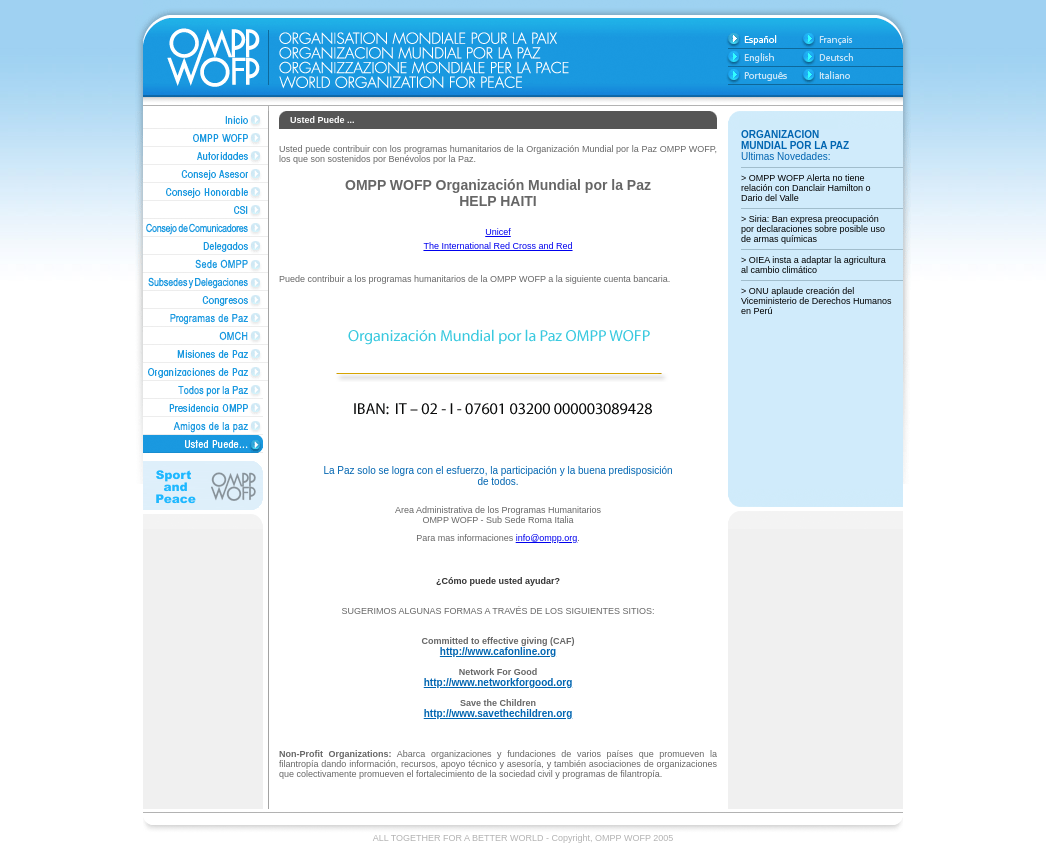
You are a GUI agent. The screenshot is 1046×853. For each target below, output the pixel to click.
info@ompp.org (547, 538)
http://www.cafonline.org (498, 651)
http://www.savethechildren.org (498, 713)
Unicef (498, 232)
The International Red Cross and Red (497, 246)
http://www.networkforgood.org (498, 682)
